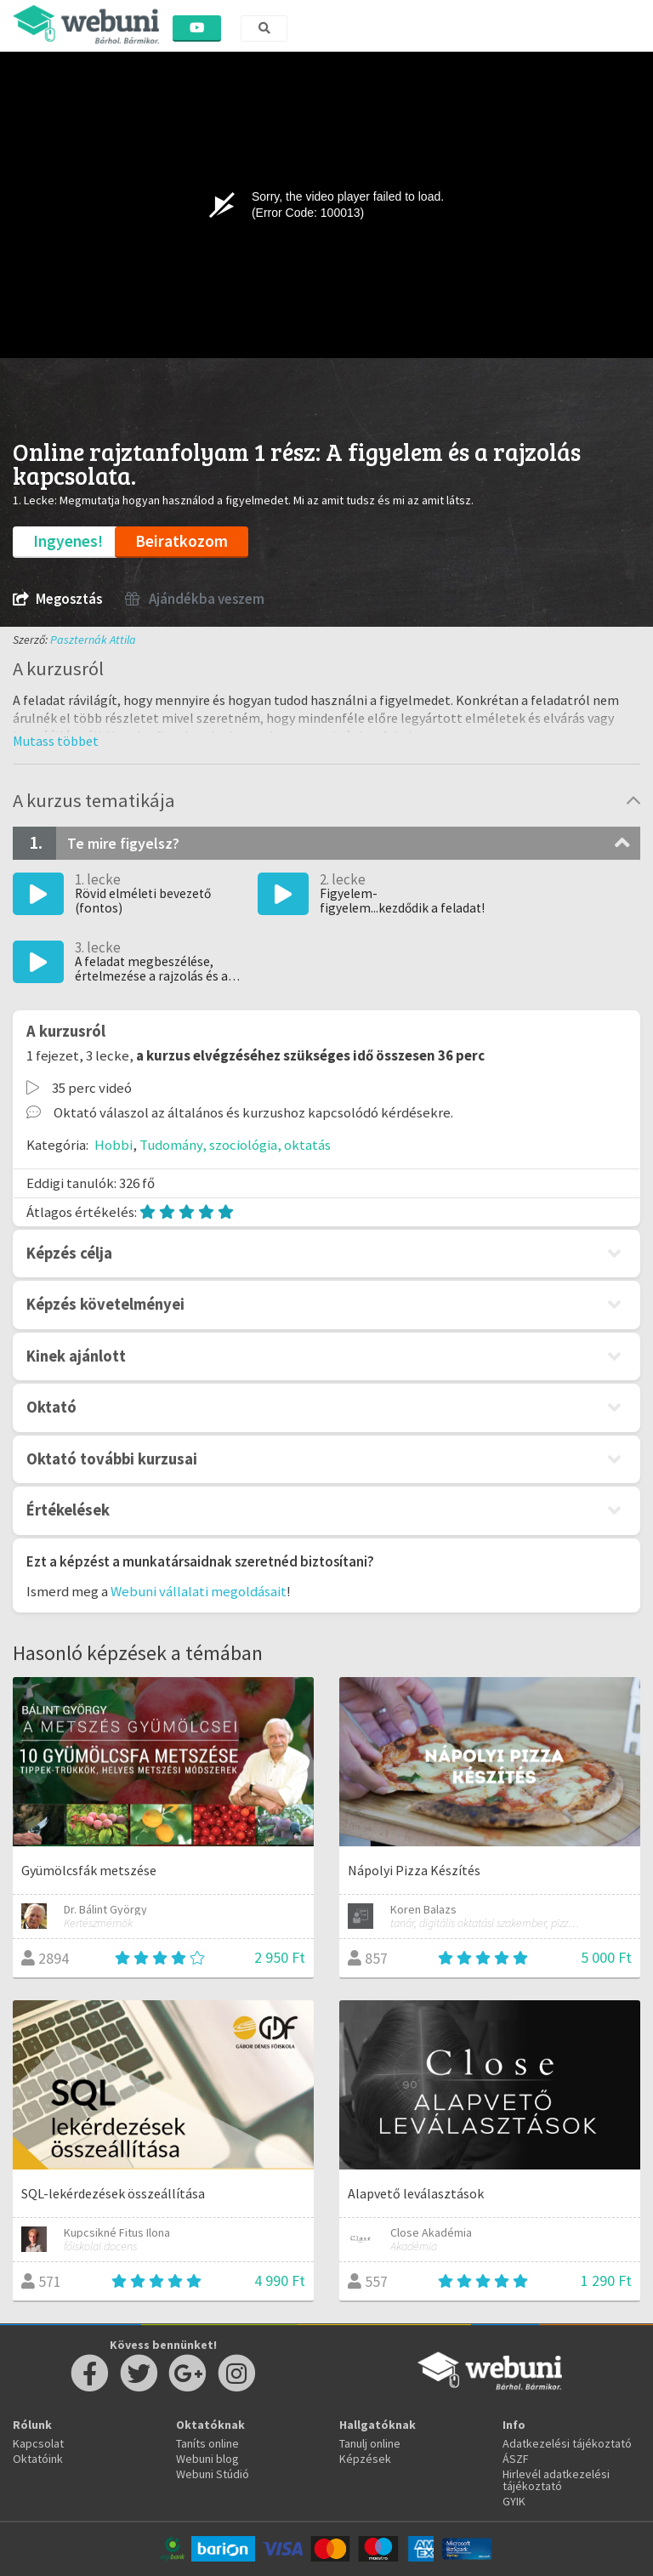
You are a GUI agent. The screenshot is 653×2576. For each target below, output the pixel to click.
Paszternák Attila (93, 639)
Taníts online (207, 2443)
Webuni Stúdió (212, 2474)
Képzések (365, 2458)
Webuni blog (207, 2458)
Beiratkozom (181, 541)
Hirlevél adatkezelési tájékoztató (556, 2480)
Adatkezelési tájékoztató (567, 2443)
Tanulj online (369, 2443)
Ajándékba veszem (194, 599)
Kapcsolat (38, 2443)
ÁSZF (516, 2458)
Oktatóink (38, 2458)
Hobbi (113, 1144)
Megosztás (57, 599)
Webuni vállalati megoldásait (199, 1591)
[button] (56, 740)
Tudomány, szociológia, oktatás (235, 1144)
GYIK (514, 2501)
